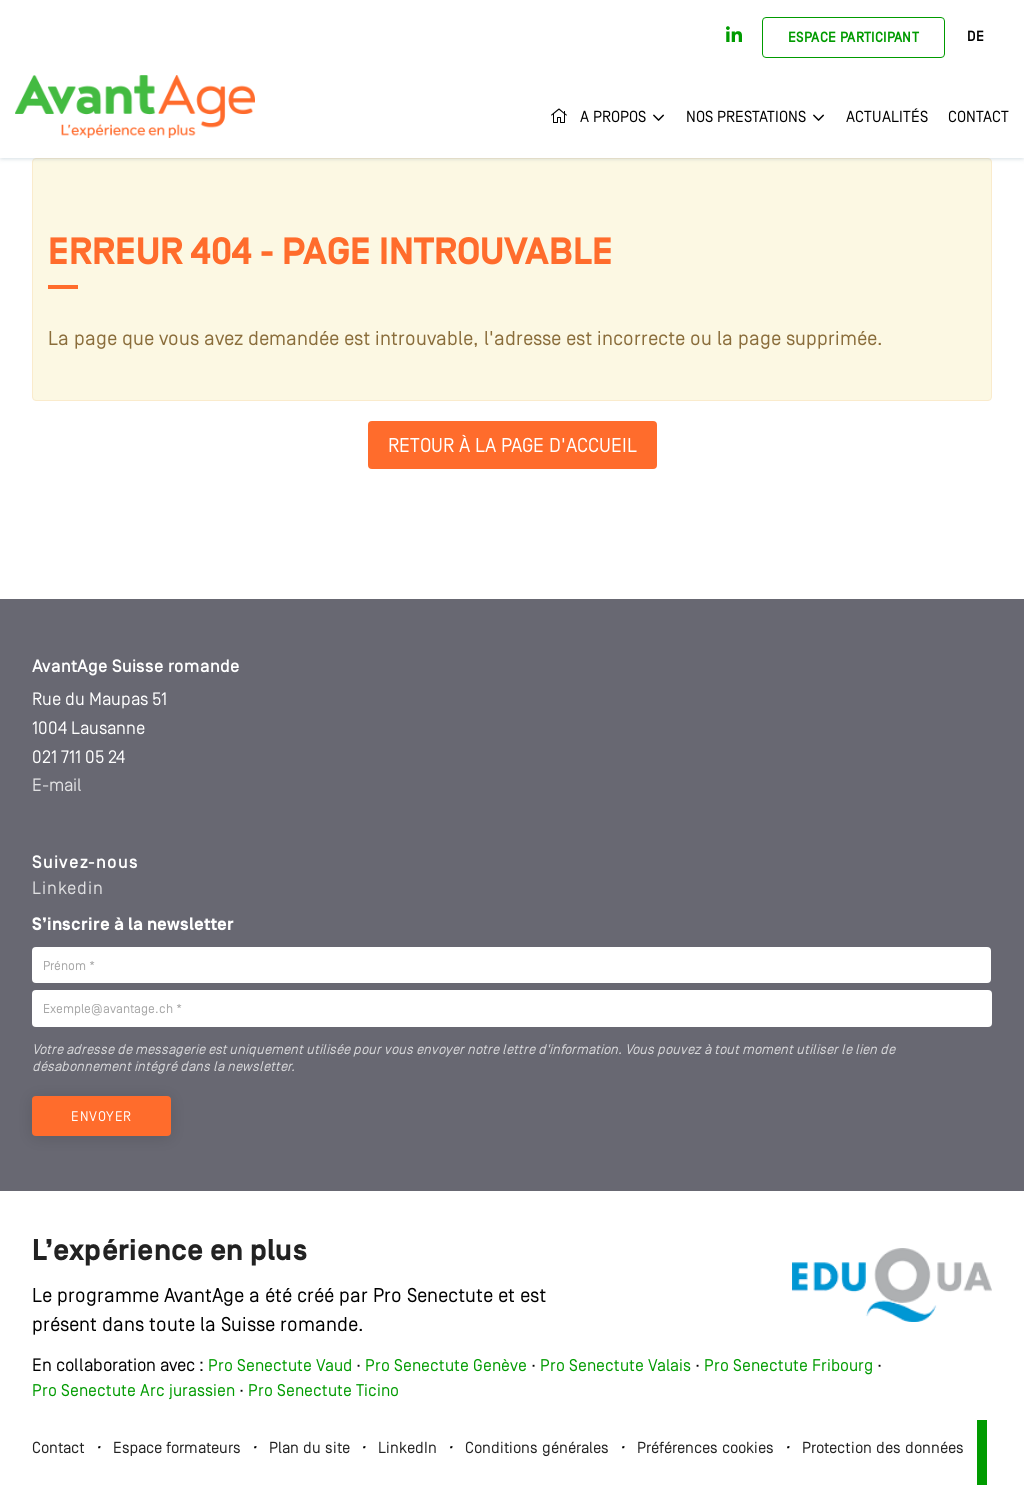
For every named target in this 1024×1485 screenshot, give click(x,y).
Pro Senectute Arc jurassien (135, 1391)
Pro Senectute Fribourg (788, 1366)
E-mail (57, 786)
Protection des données (883, 1449)
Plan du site (309, 1449)
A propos (613, 118)
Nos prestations (746, 118)
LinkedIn (407, 1449)
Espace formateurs (177, 1449)
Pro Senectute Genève (446, 1366)
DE (975, 37)
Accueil (560, 118)
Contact (978, 118)
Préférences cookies (705, 1449)
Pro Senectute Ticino (323, 1391)
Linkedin (68, 889)
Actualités (887, 118)
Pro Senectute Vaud (280, 1366)
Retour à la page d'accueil (512, 447)
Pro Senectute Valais (615, 1366)
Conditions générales (537, 1449)
